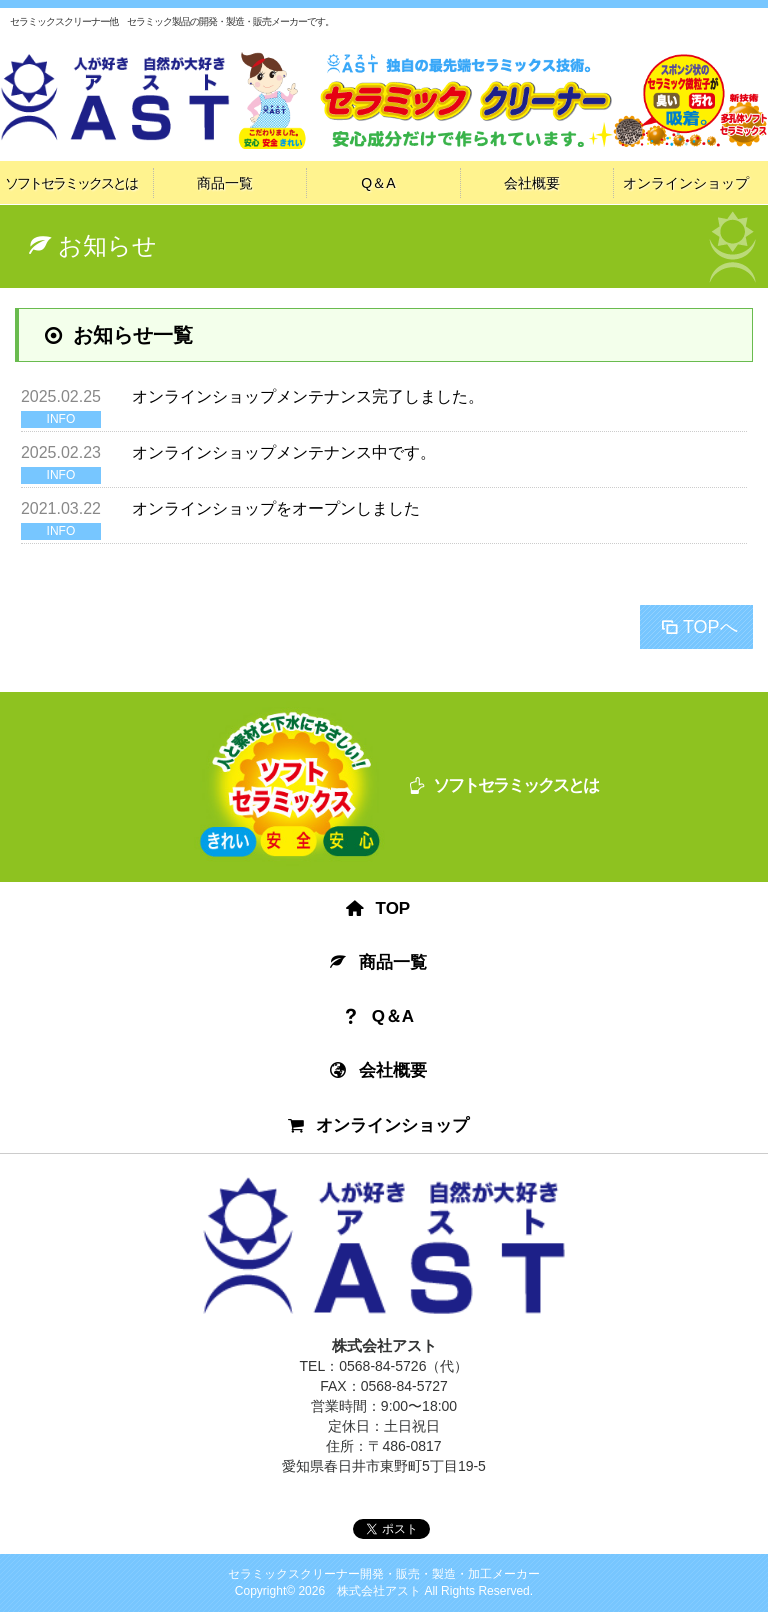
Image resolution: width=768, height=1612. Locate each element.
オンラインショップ (686, 183)
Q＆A (378, 183)
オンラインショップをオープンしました (276, 508)
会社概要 (532, 183)
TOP (379, 908)
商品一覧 (225, 183)
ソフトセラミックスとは (71, 183)
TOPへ (698, 627)
